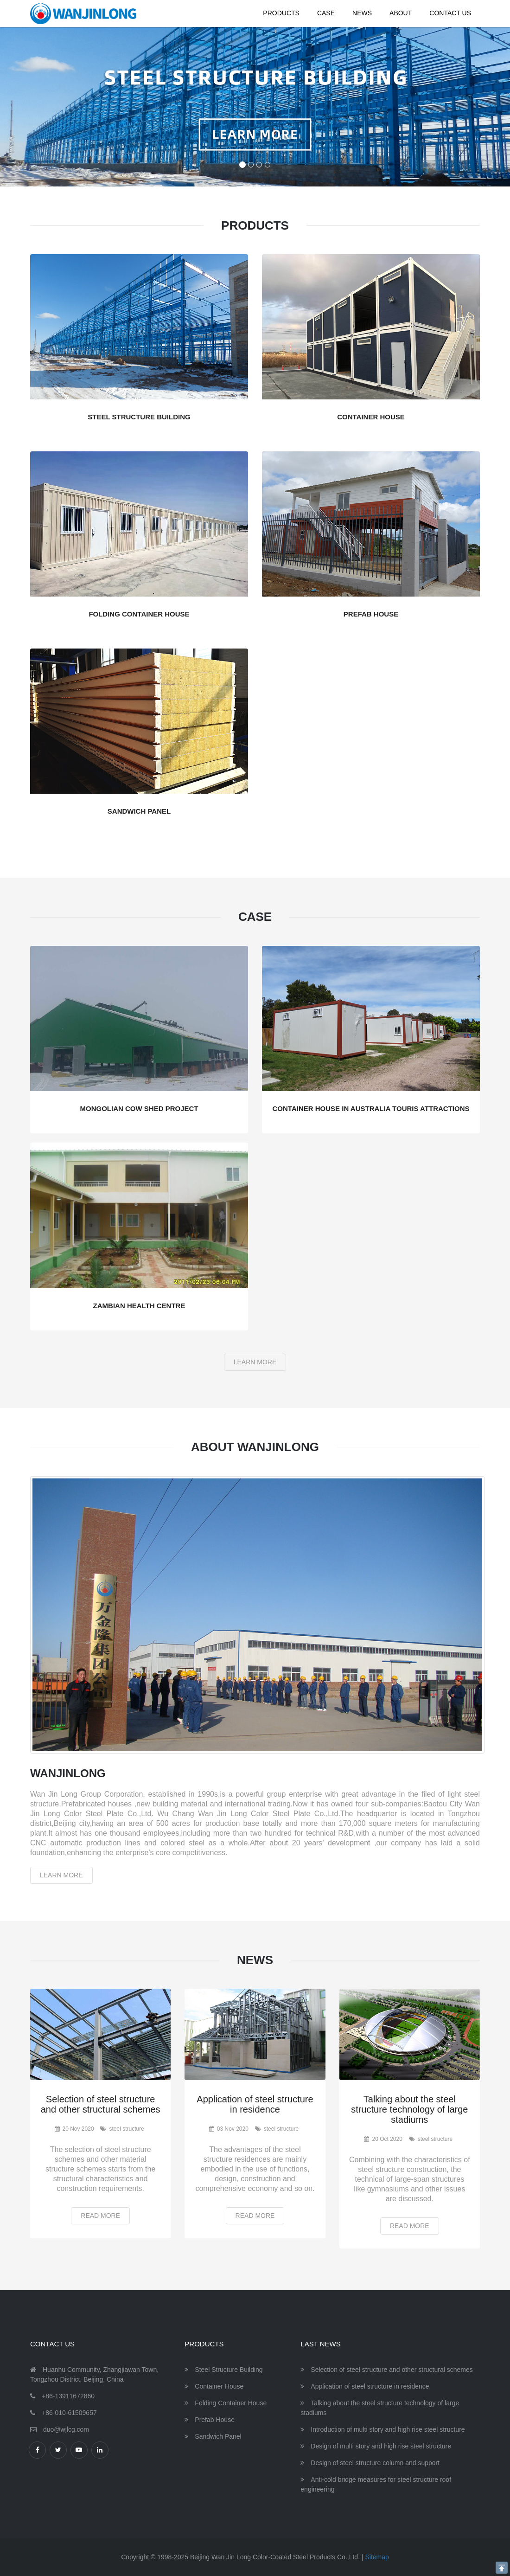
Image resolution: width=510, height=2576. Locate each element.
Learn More (255, 1362)
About (400, 13)
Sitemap (377, 2557)
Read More (100, 2215)
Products (281, 13)
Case (326, 13)
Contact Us (450, 13)
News (362, 13)
